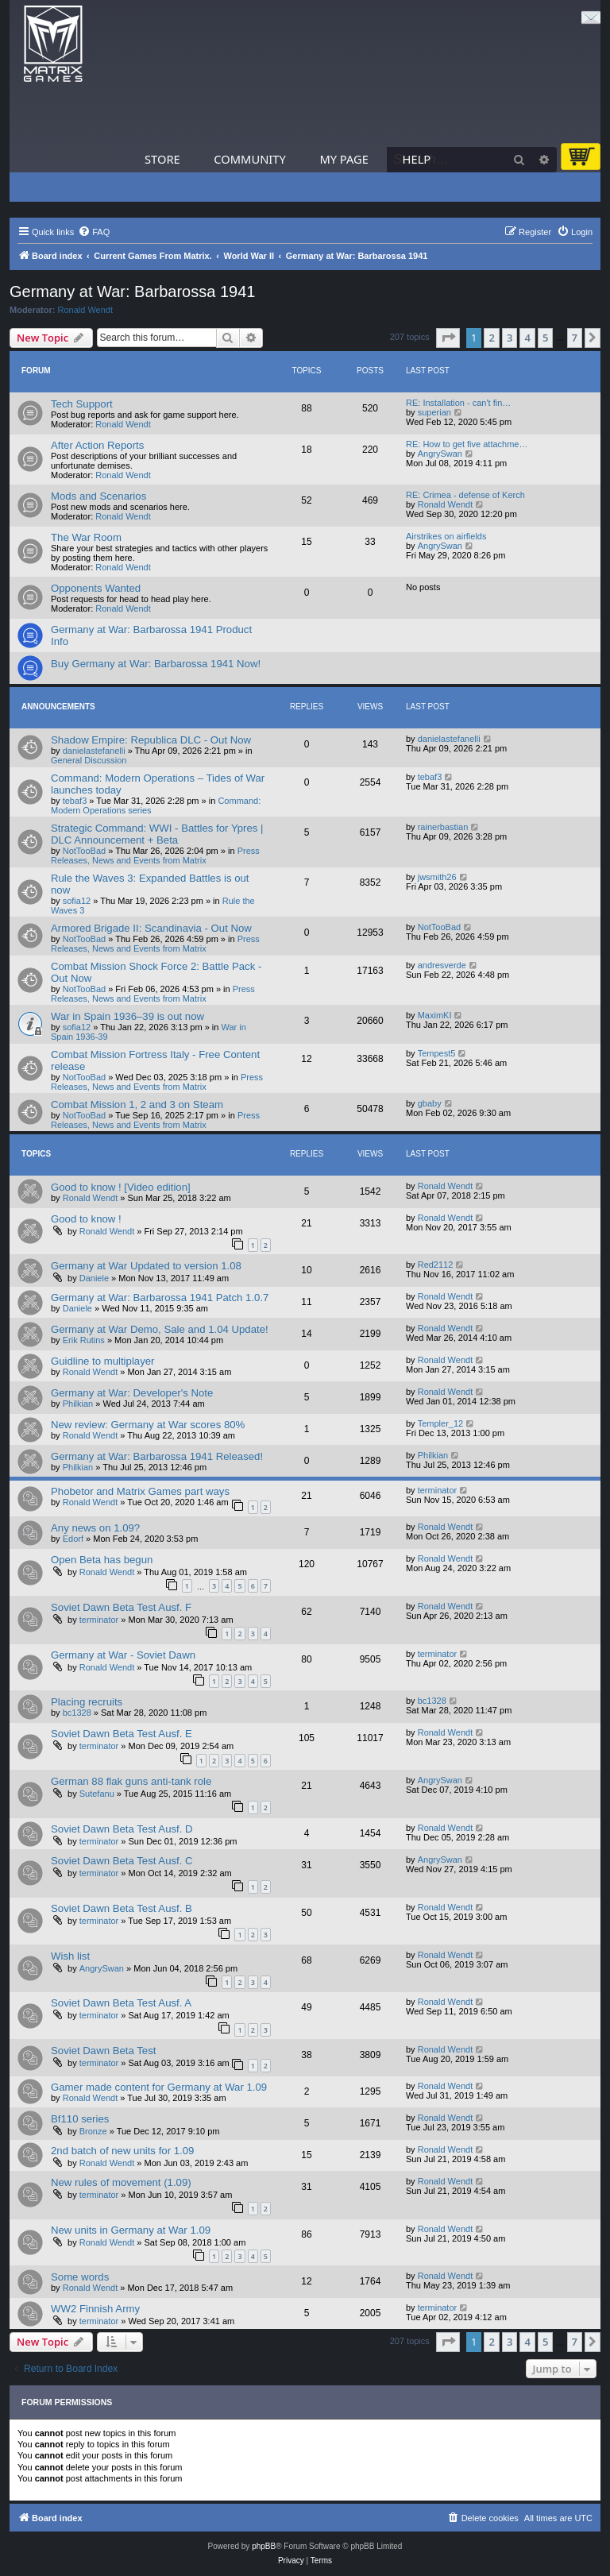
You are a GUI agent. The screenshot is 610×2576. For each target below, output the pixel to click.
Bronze (93, 2131)
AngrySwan (440, 453)
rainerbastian (443, 827)
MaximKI (435, 1015)
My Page (344, 159)
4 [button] (527, 337)
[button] (448, 337)
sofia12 (77, 901)
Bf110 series (80, 2119)
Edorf (73, 1538)
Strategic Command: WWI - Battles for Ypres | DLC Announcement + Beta (157, 834)
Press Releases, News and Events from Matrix (155, 855)
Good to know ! (86, 1219)
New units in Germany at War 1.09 (130, 2230)
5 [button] (545, 337)
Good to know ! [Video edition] (121, 1187)
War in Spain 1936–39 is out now (127, 1016)
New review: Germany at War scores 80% (148, 1425)
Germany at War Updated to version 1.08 (146, 1266)
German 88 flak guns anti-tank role (131, 1781)
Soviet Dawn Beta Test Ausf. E (121, 1734)
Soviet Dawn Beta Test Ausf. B (121, 1908)
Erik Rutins (84, 1340)
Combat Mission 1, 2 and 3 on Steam (137, 1104)
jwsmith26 (437, 877)
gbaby (430, 1103)
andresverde (442, 965)
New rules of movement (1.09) (121, 2182)
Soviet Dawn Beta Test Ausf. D (122, 1829)
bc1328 (77, 1712)
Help (417, 159)
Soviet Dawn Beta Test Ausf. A (121, 2003)
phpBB (264, 2546)
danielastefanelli (94, 750)
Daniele (94, 1278)
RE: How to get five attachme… (466, 444)
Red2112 (436, 1264)
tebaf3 (75, 800)
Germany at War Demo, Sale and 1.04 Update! (159, 1329)
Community (249, 159)
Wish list (70, 1956)
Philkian (78, 1403)
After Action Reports (97, 445)
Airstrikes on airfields (446, 536)
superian (434, 412)
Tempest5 (437, 1053)
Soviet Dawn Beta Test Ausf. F (121, 1607)
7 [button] (574, 337)
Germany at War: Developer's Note (132, 1393)
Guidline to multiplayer (102, 1361)
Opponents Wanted (96, 588)
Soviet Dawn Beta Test (103, 2051)
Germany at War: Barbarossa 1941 (132, 291)
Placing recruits (86, 1702)
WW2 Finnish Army (95, 2309)
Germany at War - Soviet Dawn (123, 1655)
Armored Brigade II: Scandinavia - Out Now (151, 928)
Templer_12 (440, 1423)
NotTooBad (84, 850)
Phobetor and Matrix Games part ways (140, 1491)
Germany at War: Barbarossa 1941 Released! (157, 1456)
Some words (80, 2277)
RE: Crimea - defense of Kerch (465, 495)
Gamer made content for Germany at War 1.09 (159, 2087)
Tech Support (82, 404)
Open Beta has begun (101, 1560)
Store (162, 159)
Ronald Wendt (86, 310)
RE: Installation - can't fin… (458, 402)
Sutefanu (96, 1793)
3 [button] (509, 337)
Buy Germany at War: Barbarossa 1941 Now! (156, 664)
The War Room (86, 537)
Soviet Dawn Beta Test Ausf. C (122, 1861)
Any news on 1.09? (95, 1528)
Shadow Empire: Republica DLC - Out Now (151, 740)
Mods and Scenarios (98, 496)
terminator (438, 1490)
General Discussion (88, 760)
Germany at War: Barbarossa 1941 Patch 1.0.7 (159, 1297)
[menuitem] (94, 231)
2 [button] (491, 337)
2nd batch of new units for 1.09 (122, 2151)
